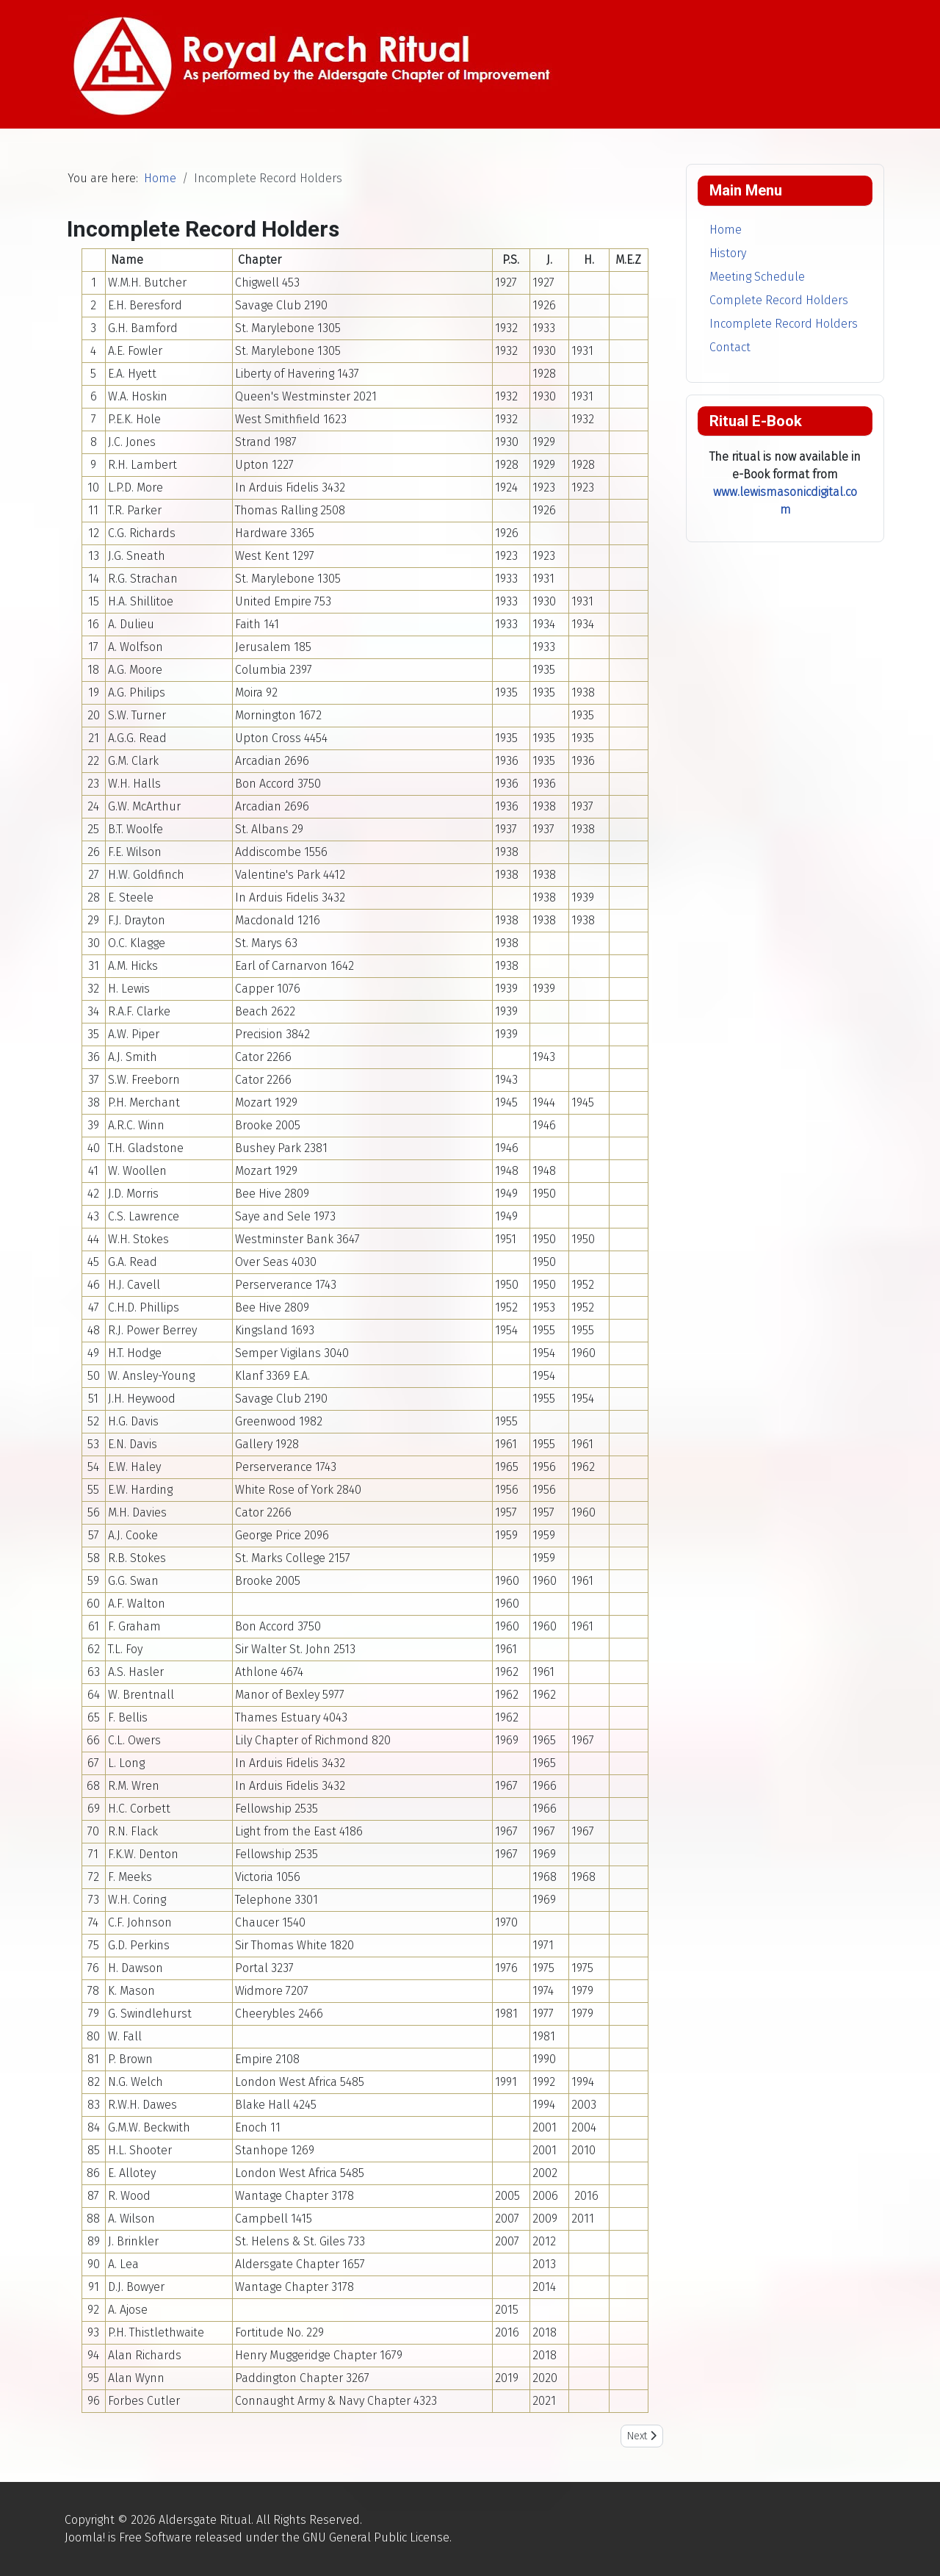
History (727, 253)
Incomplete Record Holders (783, 324)
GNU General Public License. (377, 2537)
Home (725, 230)
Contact (730, 347)
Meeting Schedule (757, 277)
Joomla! (85, 2537)
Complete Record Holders (778, 300)
